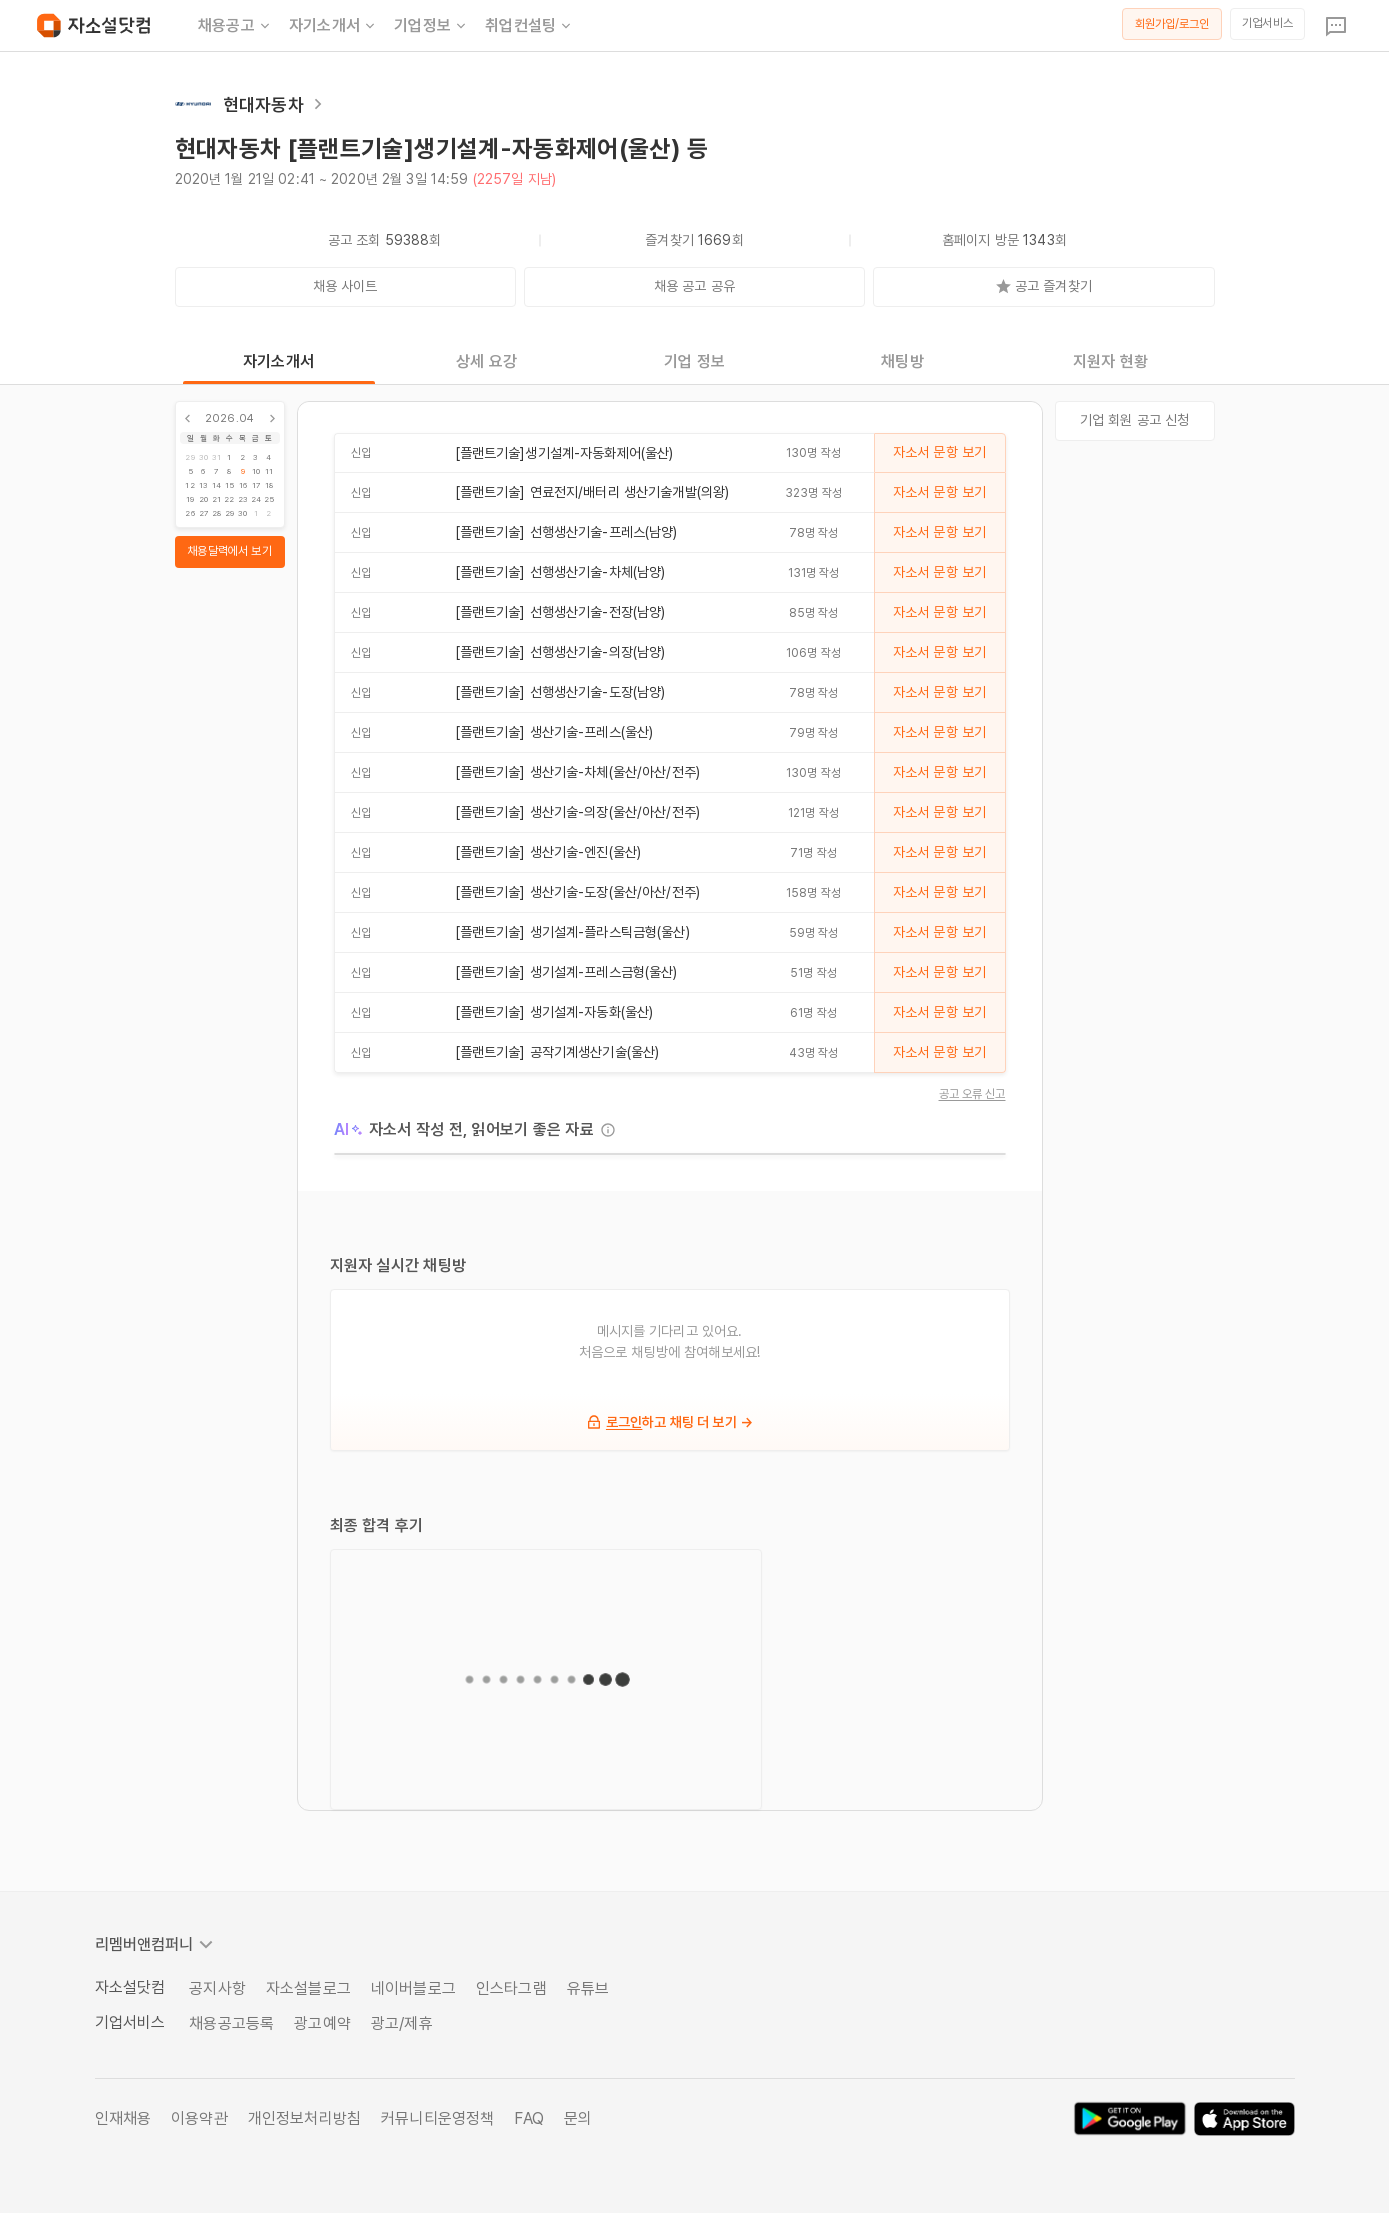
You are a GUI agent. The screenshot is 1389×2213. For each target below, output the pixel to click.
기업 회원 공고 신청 (1135, 420)
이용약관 (199, 2118)
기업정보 (431, 26)
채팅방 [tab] (902, 361)
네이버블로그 (413, 1988)
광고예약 (322, 2023)
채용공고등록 (231, 2023)
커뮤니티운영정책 (437, 2118)
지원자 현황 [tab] (1110, 361)
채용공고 (235, 26)
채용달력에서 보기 (229, 551)
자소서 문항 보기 (939, 452)
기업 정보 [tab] (694, 361)
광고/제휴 (402, 2023)
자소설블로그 (308, 1988)
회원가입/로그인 (1172, 24)
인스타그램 (511, 1988)
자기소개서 (333, 26)
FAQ (528, 2118)
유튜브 (588, 1988)
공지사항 (217, 1988)
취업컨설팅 (529, 26)
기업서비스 (1267, 23)
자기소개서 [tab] (278, 361)
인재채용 (123, 2118)
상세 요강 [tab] (486, 361)
